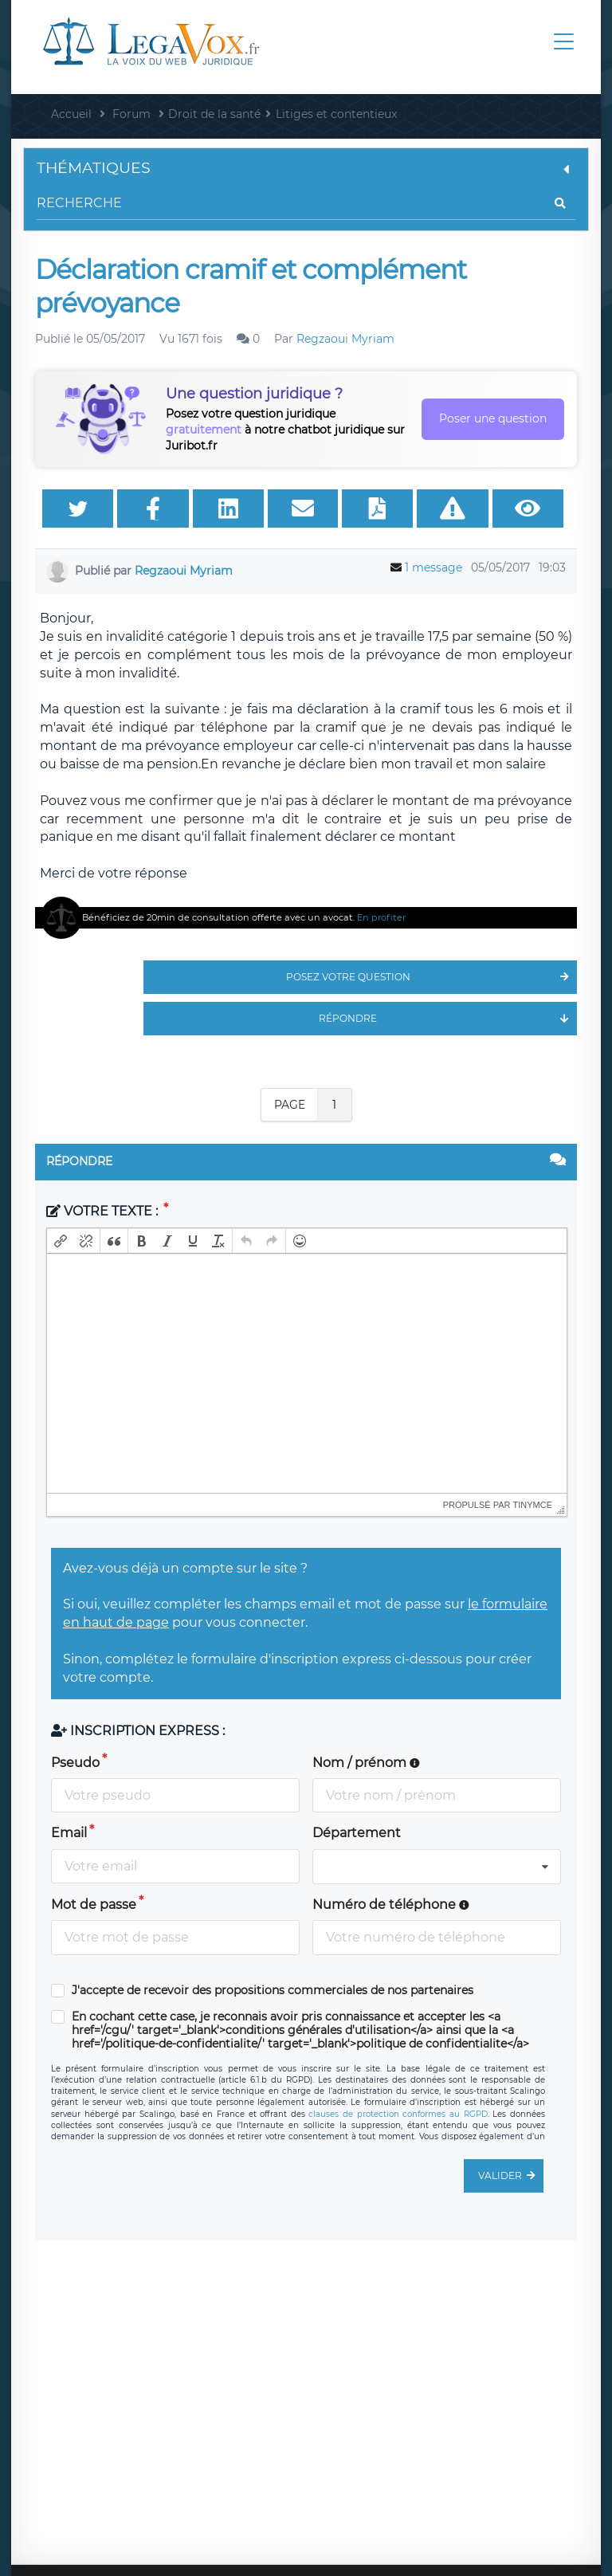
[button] (61, 1241)
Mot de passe (93, 1904)
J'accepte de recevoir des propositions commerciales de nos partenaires (272, 1990)
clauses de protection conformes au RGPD (397, 2114)
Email (69, 1832)
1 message (433, 567)
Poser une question (493, 418)
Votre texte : (103, 1211)
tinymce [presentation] (533, 1505)
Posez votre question (431, 977)
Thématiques (306, 168)
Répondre (448, 1018)
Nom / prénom (366, 1762)
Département (356, 1832)
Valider (510, 2176)
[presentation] (60, 1241)
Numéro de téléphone (390, 1904)
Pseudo (75, 1762)
